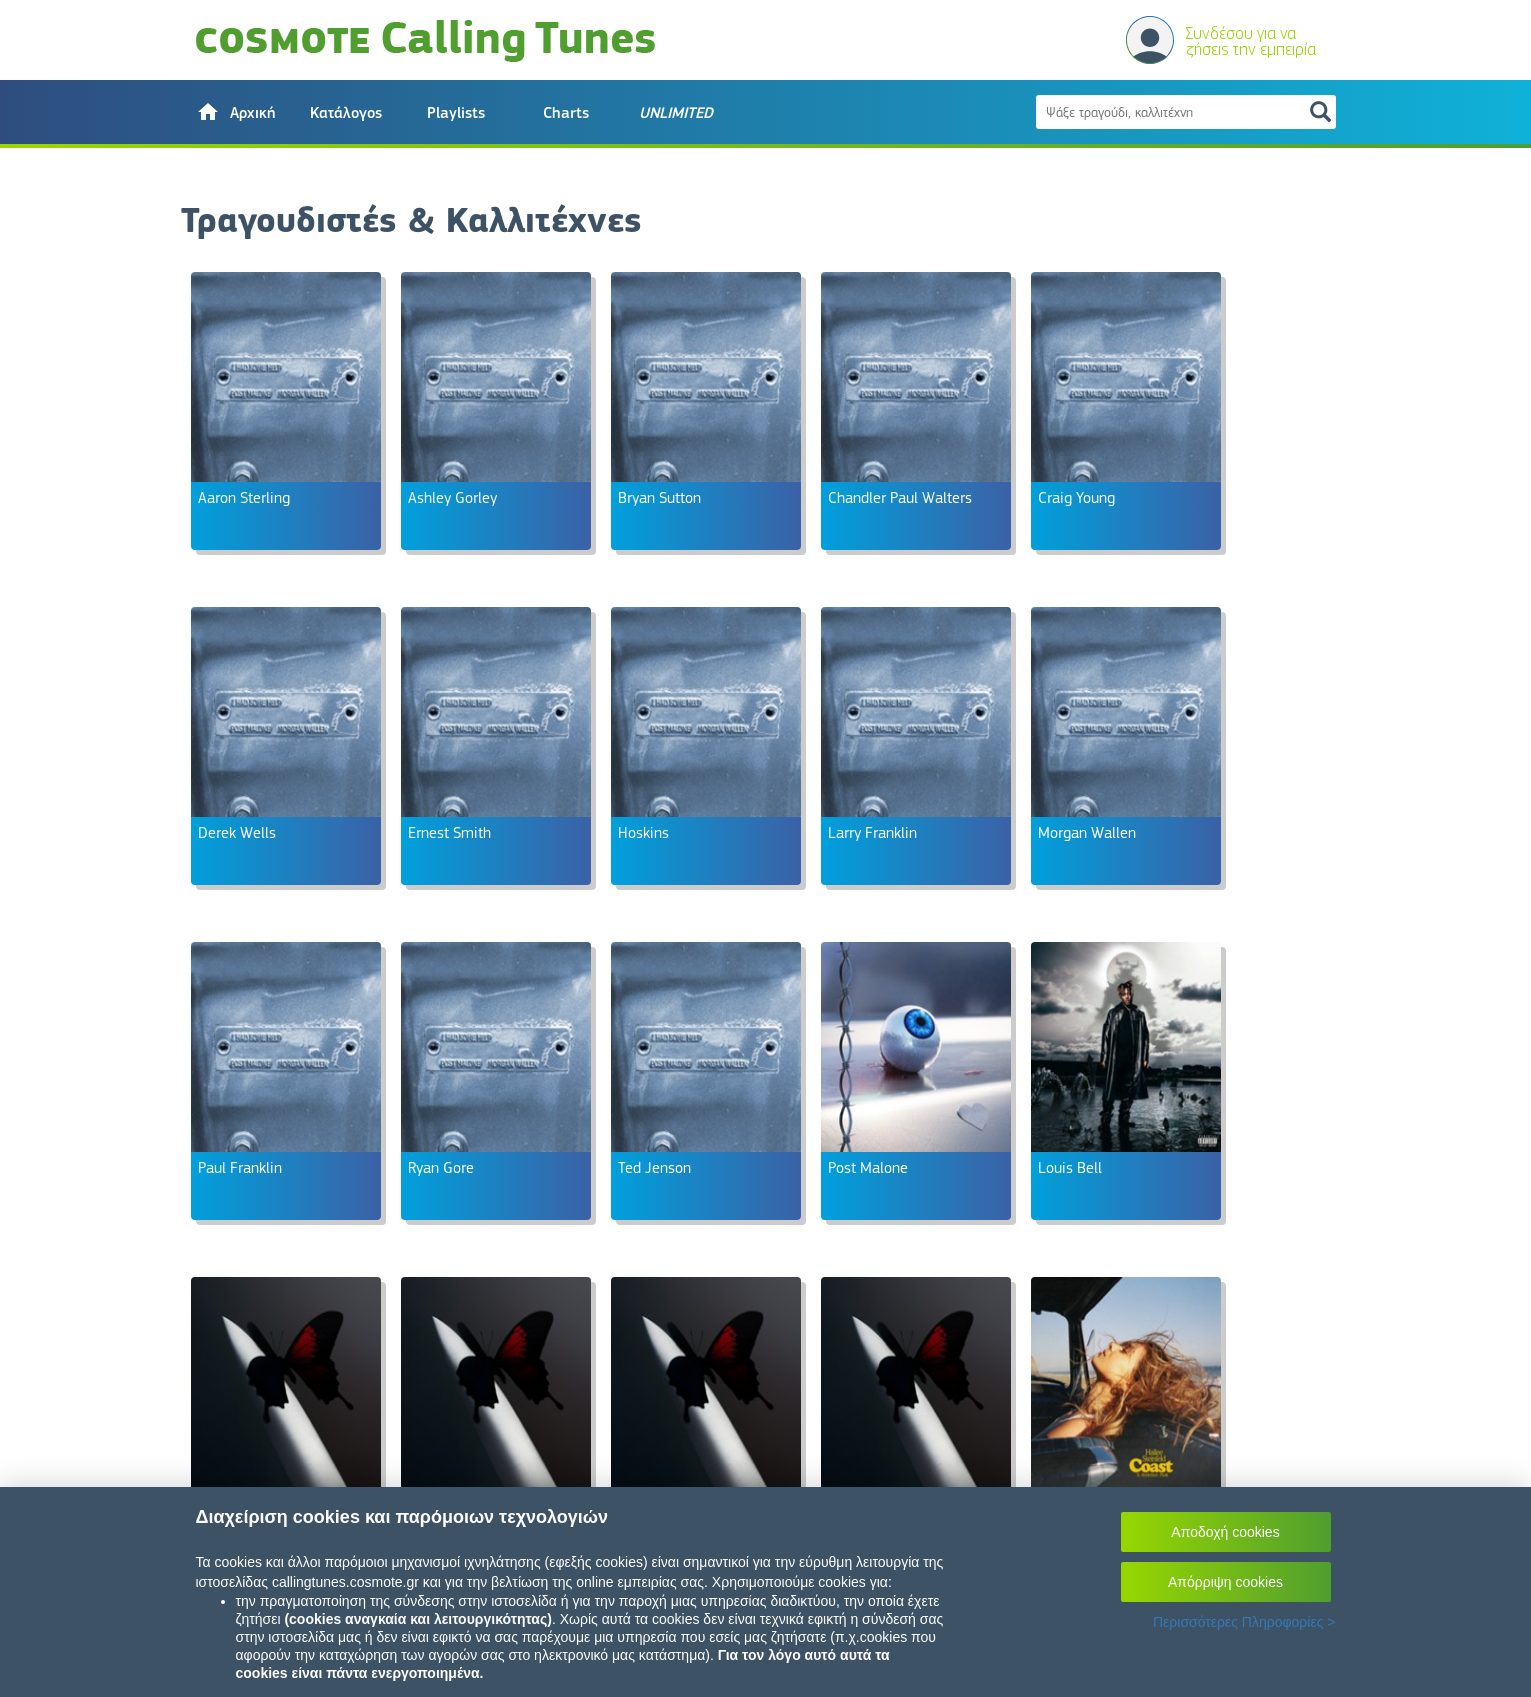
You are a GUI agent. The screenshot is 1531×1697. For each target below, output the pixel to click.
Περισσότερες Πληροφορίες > (1244, 1622)
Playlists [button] (456, 113)
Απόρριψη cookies (1225, 1582)
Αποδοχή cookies (1225, 1532)
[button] (236, 112)
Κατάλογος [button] (346, 113)
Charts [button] (566, 113)
